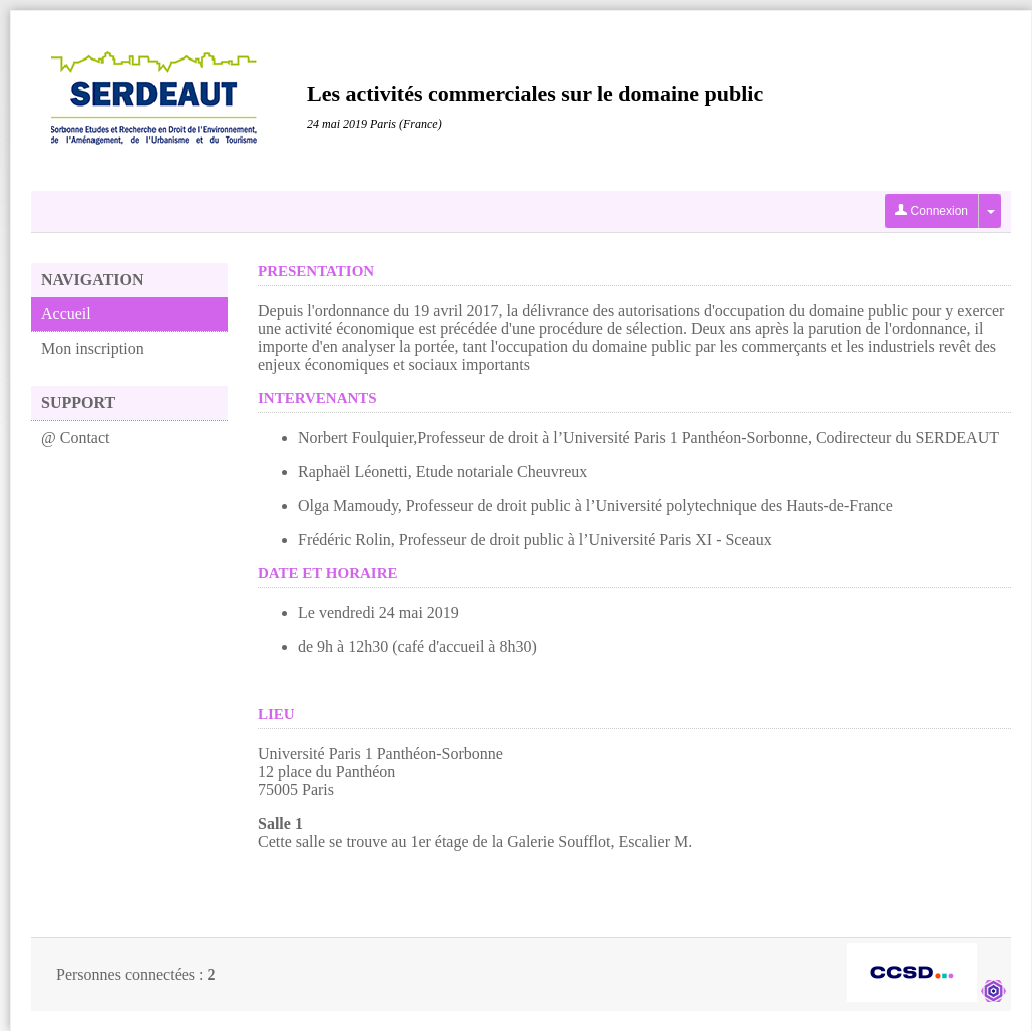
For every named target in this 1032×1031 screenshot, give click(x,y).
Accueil (66, 313)
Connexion (931, 211)
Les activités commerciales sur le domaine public (535, 93)
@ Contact (75, 437)
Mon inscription (92, 348)
